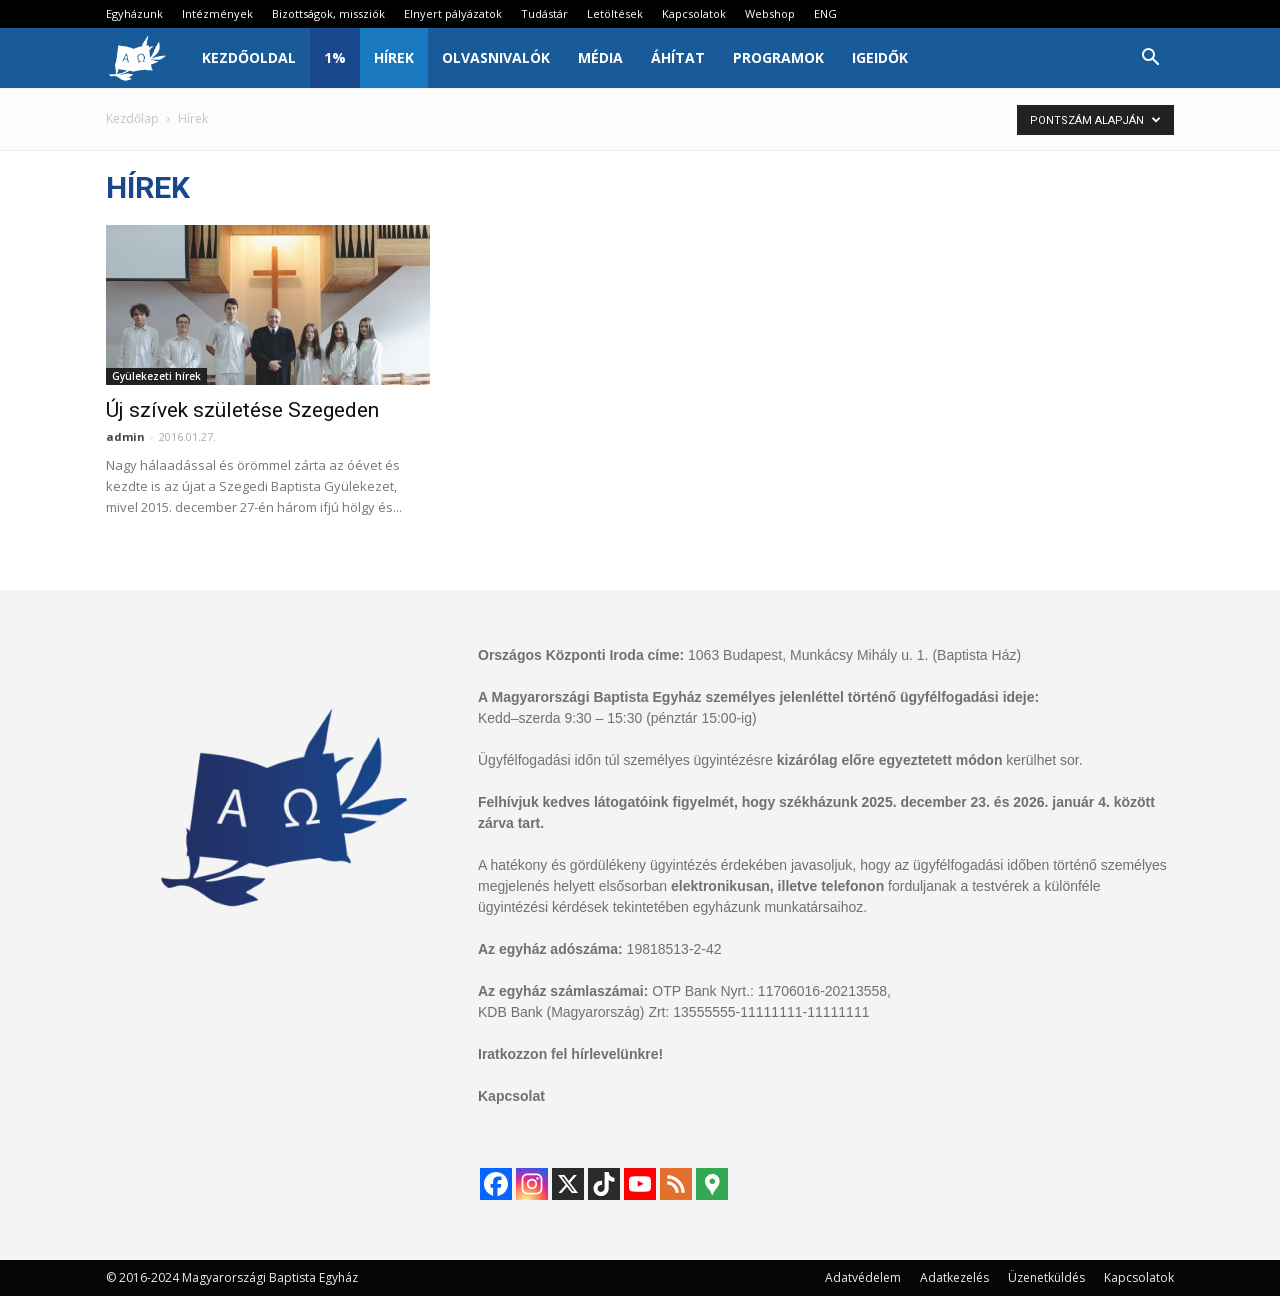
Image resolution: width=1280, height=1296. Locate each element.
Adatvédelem (863, 1277)
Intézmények (217, 13)
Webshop (770, 13)
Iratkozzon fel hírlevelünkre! (570, 1054)
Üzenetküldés (1046, 1277)
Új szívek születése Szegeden (242, 410)
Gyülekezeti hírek (156, 376)
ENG (825, 13)
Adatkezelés (954, 1277)
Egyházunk (134, 13)
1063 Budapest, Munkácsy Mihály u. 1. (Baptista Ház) (854, 655)
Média (600, 57)
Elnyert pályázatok (453, 13)
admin (125, 436)
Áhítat (678, 57)
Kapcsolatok (694, 13)
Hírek (394, 57)
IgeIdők (880, 57)
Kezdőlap (132, 118)
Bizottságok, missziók (328, 13)
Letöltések (615, 13)
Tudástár (544, 13)
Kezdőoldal (249, 57)
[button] (1150, 59)
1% (335, 57)
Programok (778, 57)
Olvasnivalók (496, 57)
